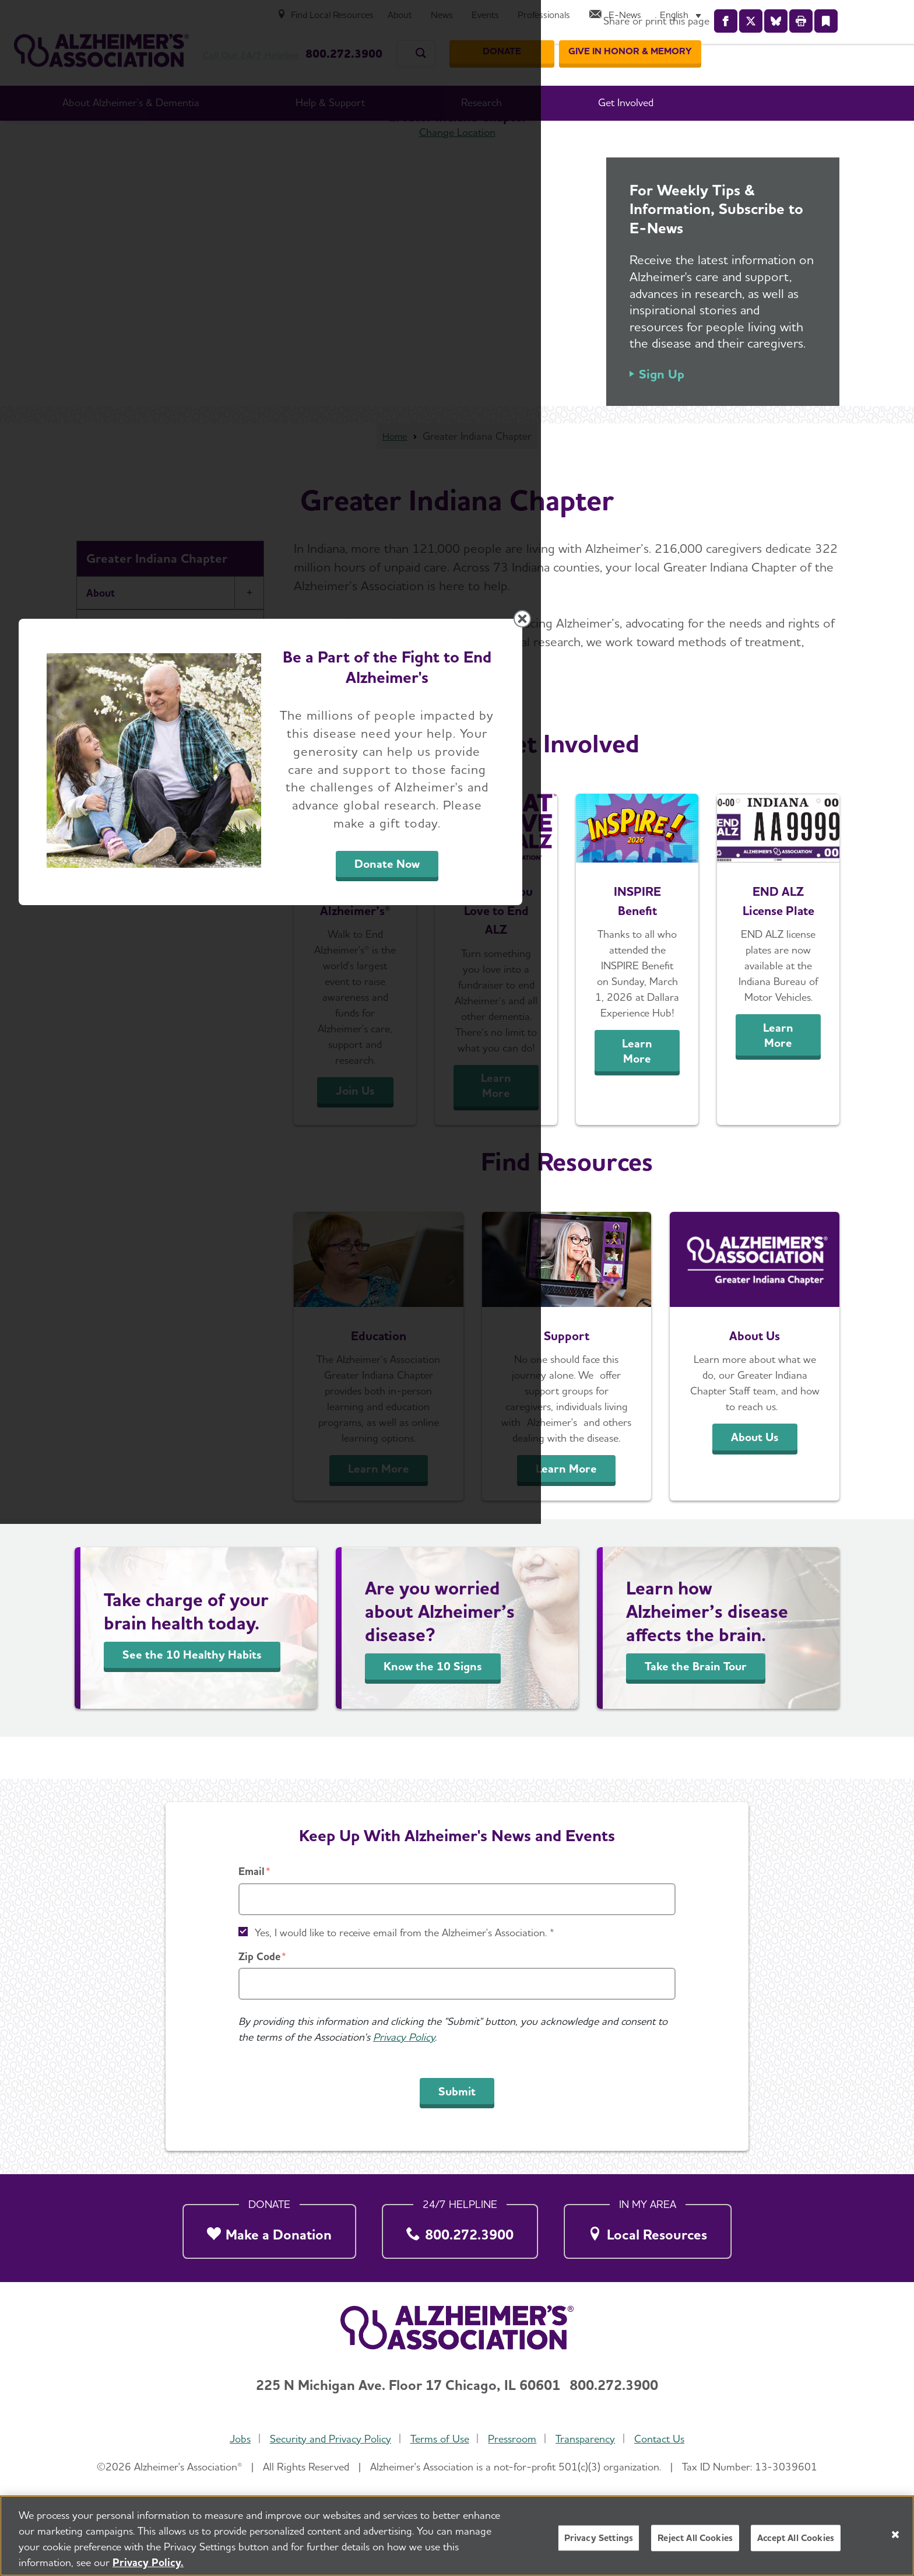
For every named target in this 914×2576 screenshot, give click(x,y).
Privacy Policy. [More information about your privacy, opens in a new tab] (148, 2562)
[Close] (895, 2534)
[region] (457, 2536)
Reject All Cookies (695, 2537)
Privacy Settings (599, 2537)
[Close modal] (734, 1138)
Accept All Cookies (795, 2537)
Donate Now (586, 1396)
